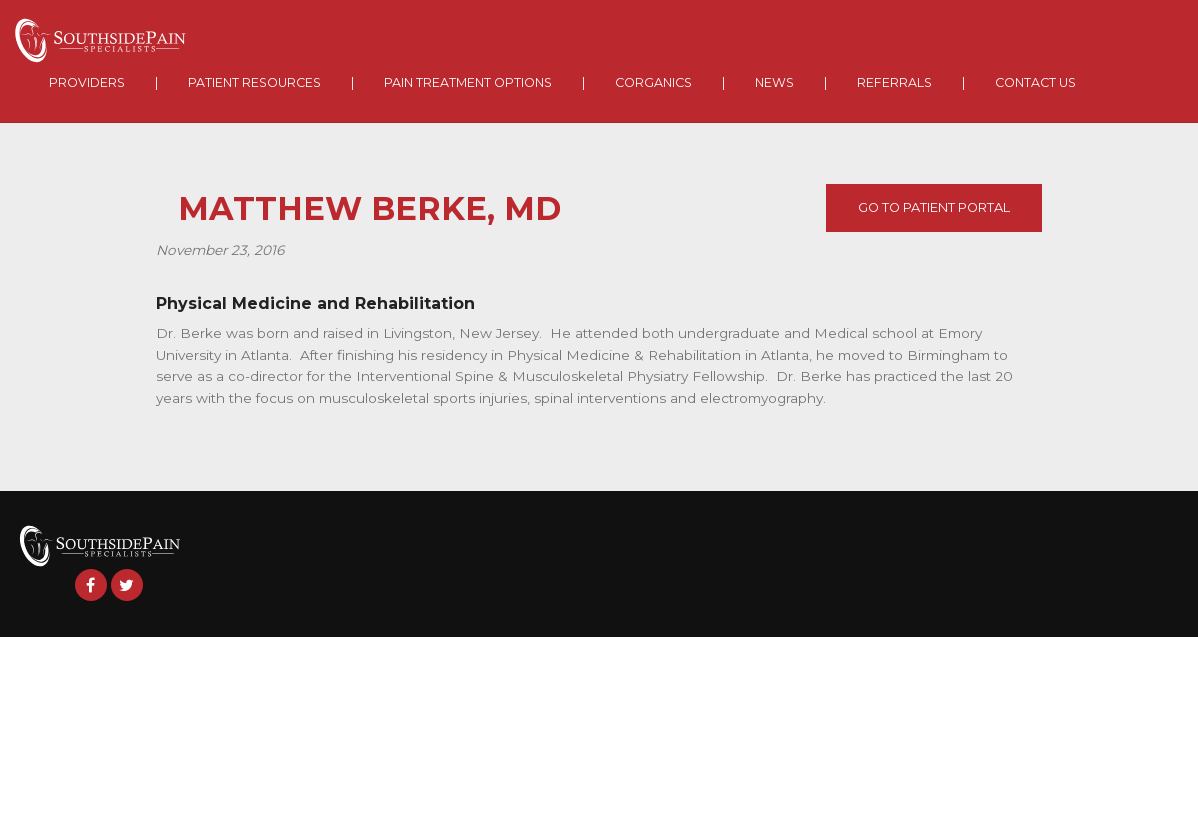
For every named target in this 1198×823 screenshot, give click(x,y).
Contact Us (1035, 82)
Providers (87, 82)
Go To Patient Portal (934, 207)
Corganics (653, 82)
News (774, 82)
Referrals (894, 82)
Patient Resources (254, 82)
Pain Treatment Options (468, 82)
